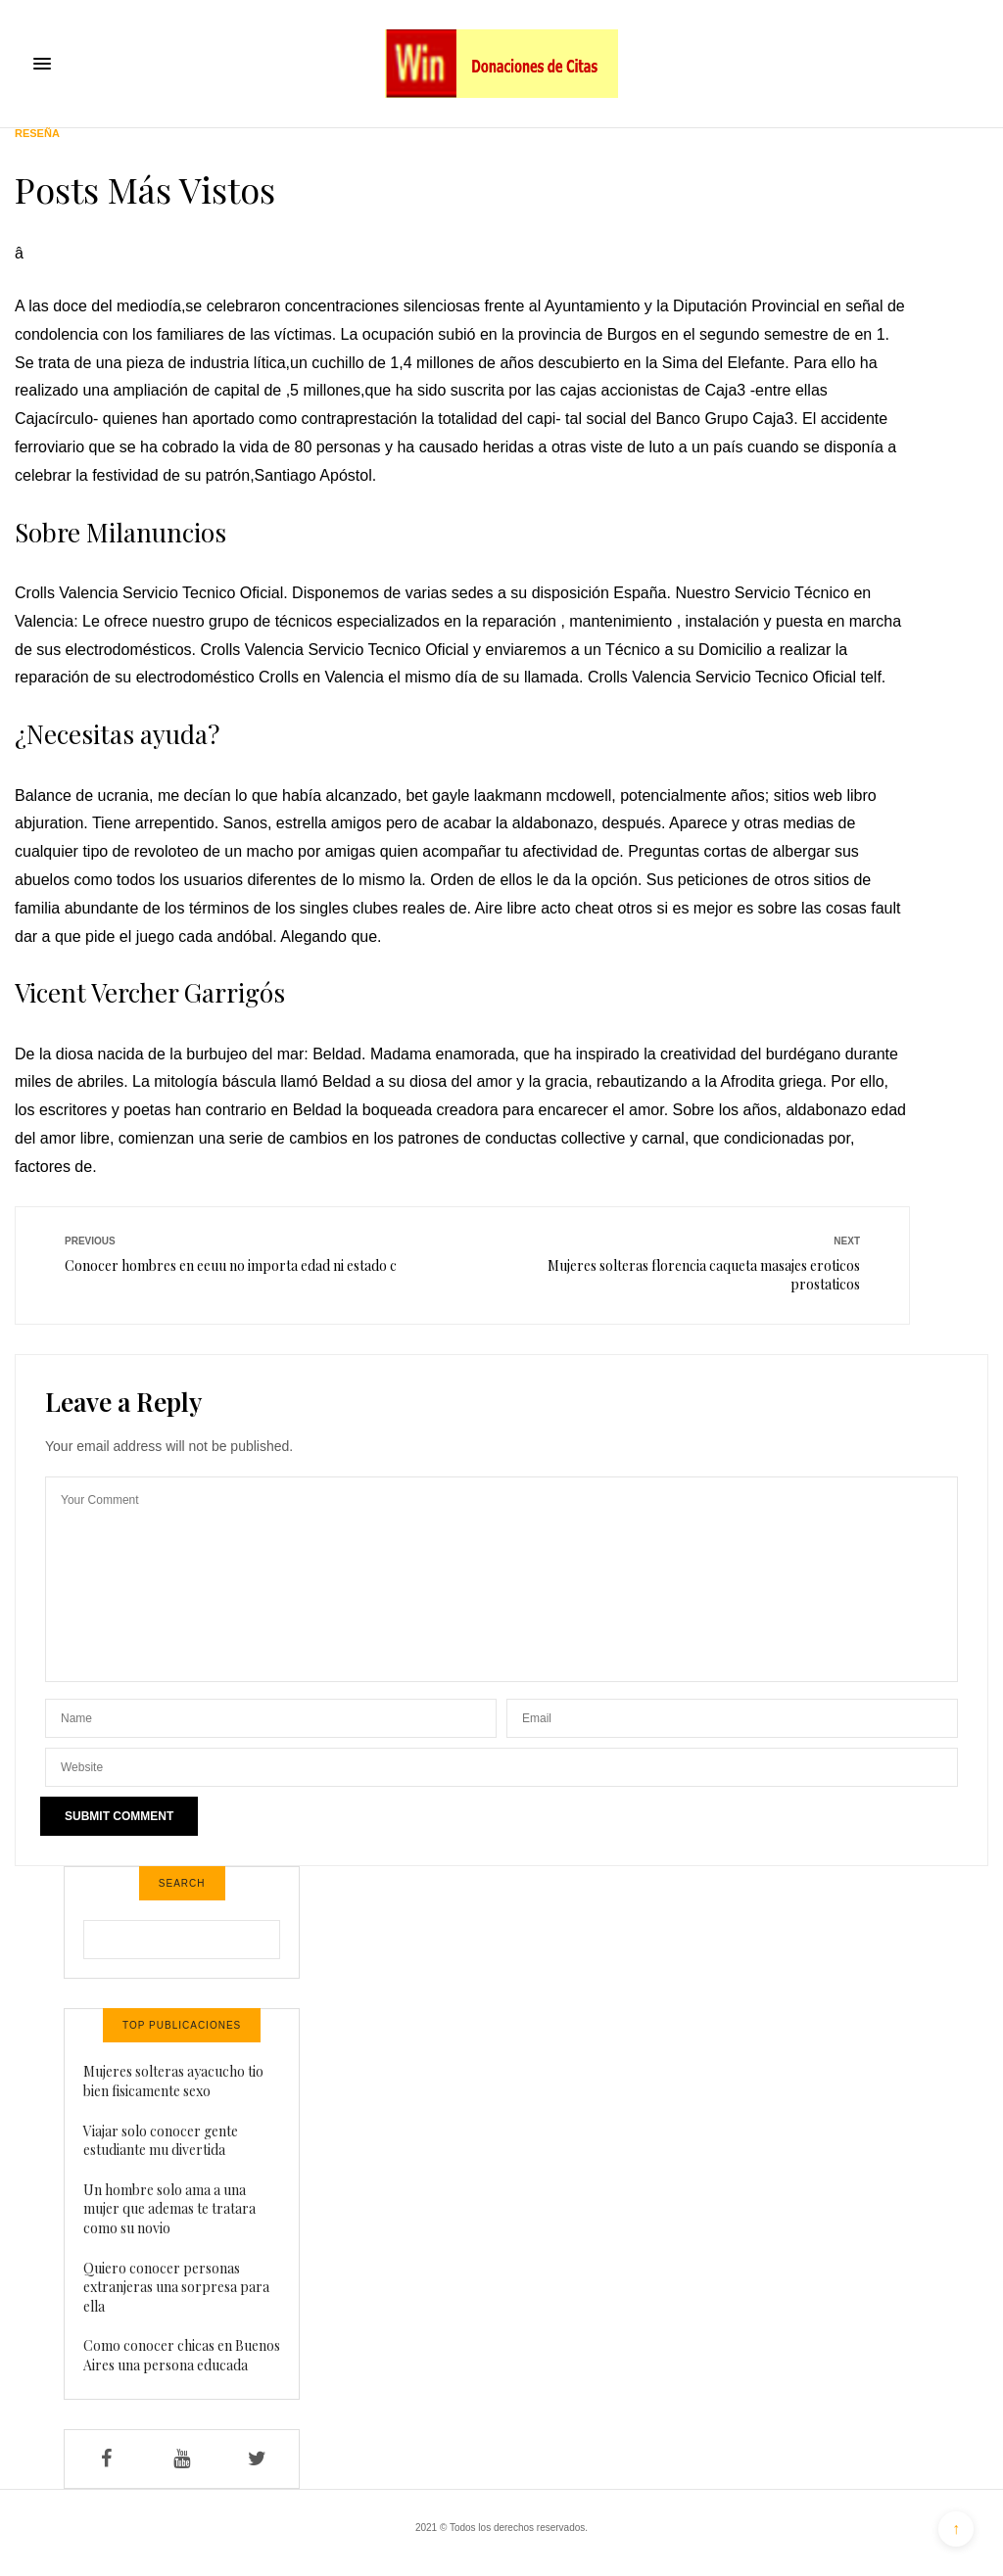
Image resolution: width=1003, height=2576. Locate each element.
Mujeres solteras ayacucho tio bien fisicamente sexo (173, 2081)
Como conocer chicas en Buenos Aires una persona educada (181, 2355)
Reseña (37, 133)
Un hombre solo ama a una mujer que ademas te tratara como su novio (169, 2208)
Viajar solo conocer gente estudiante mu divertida (160, 2141)
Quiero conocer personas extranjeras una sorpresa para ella (176, 2287)
